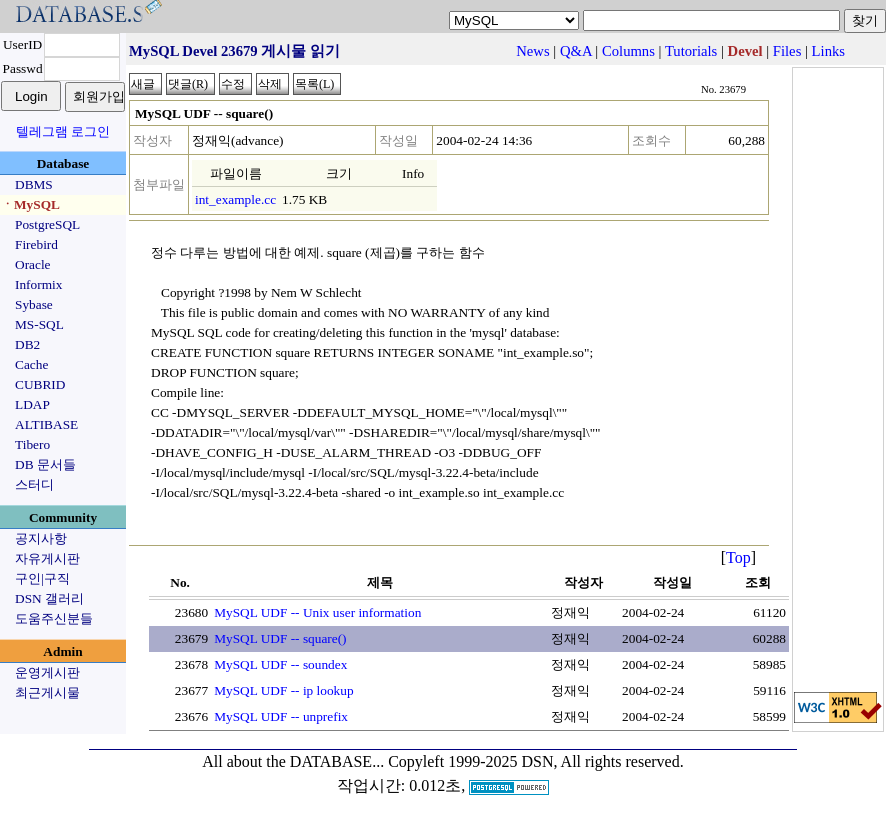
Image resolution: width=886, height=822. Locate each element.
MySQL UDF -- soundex (280, 664)
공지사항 (41, 538)
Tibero (32, 444)
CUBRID (40, 384)
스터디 (34, 484)
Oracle (33, 264)
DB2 (27, 344)
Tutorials (691, 51)
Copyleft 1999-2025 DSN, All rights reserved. (536, 761)
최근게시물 (47, 692)
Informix (38, 284)
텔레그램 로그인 (63, 131)
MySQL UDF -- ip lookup (283, 690)
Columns (628, 51)
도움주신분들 (54, 618)
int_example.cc (235, 199)
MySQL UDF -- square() (280, 638)
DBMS (34, 184)
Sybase (34, 304)
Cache (31, 364)
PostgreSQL (47, 224)
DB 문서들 (45, 464)
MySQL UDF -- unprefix (281, 716)
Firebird (36, 244)
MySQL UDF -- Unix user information (317, 612)
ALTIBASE (46, 424)
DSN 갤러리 (49, 598)
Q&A (576, 51)
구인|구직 (42, 578)
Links (828, 51)
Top (738, 557)
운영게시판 (47, 672)
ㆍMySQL (30, 204)
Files (787, 51)
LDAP (32, 404)
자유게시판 (47, 558)
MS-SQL (39, 324)
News (532, 51)
